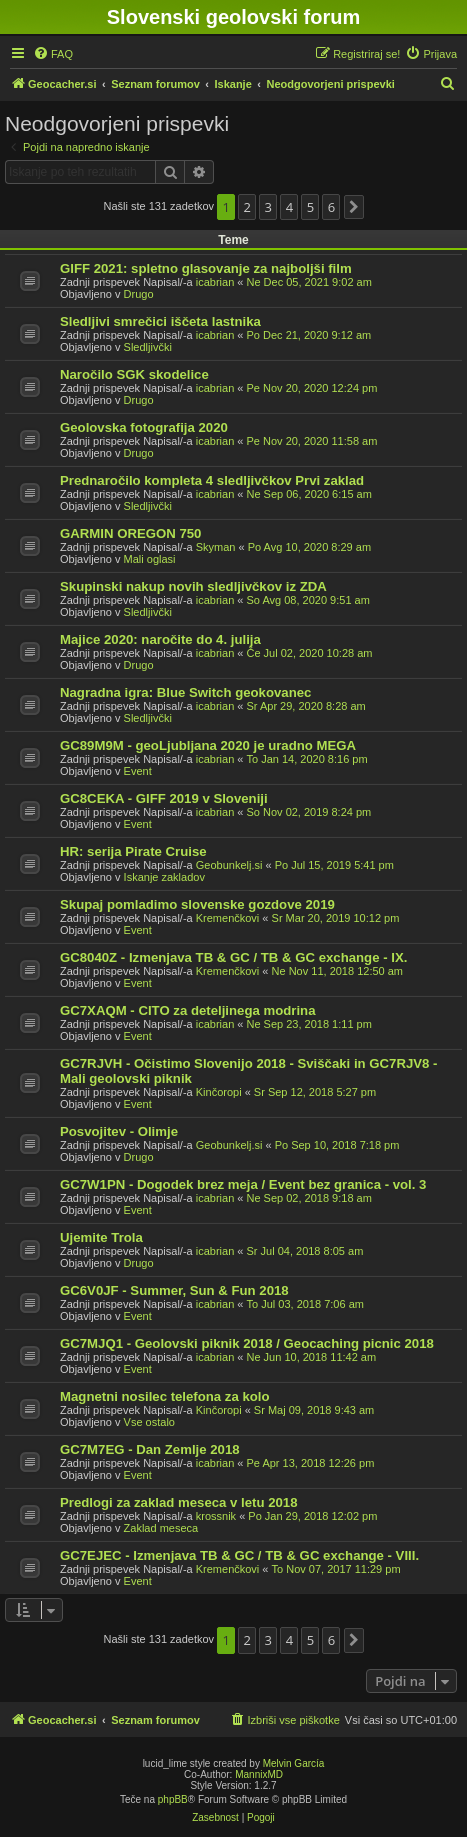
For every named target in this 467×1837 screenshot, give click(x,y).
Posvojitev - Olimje (119, 1131)
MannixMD (259, 1774)
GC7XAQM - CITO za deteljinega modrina (188, 1010)
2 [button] (247, 207)
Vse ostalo (149, 1422)
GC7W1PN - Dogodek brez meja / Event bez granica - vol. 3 (243, 1184)
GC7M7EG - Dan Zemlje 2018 (150, 1449)
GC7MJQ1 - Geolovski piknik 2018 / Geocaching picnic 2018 (247, 1343)
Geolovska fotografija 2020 (144, 427)
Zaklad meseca (161, 1528)
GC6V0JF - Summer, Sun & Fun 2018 (174, 1290)
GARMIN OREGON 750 (130, 533)
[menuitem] (53, 54)
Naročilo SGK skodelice (134, 374)
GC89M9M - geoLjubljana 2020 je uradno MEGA (208, 745)
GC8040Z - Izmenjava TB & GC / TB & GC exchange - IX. (233, 957)
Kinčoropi (219, 1092)
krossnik (216, 1516)
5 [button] (310, 207)
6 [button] (331, 207)
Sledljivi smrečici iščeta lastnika (160, 321)
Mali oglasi (150, 559)
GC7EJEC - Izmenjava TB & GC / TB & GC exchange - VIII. (239, 1555)
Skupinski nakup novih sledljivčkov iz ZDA (193, 586)
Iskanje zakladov (164, 877)
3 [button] (268, 207)
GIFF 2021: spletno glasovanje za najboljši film (206, 268)
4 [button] (289, 207)
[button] (354, 207)
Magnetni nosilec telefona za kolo (165, 1396)
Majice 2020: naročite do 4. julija (160, 639)
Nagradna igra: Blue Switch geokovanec (185, 692)
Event (138, 771)
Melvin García (294, 1763)
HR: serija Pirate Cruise (133, 851)
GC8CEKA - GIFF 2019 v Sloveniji (164, 798)
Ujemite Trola (101, 1237)
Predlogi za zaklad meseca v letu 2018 (179, 1502)
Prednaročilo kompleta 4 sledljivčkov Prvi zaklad (212, 480)
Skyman (216, 547)
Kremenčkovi (228, 918)
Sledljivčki (148, 347)
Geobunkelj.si (229, 865)
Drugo (139, 294)
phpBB (173, 1799)
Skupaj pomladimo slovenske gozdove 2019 (197, 904)
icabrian (215, 282)
